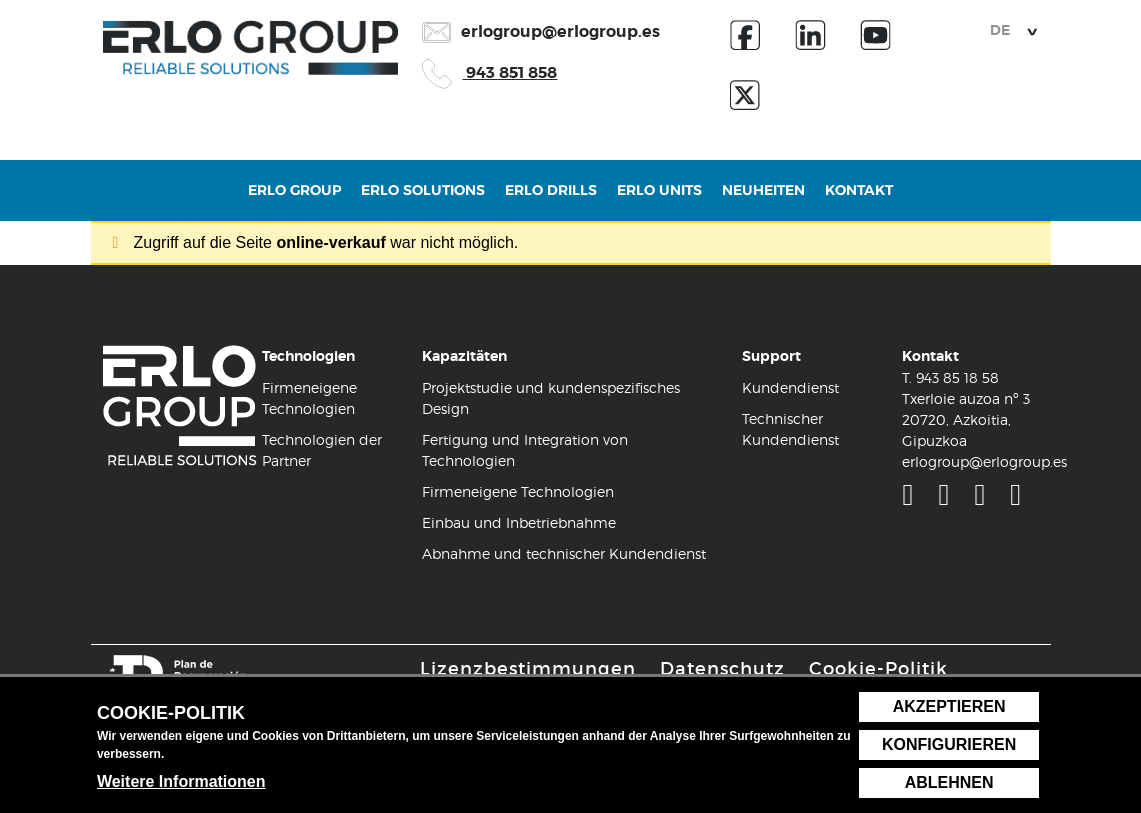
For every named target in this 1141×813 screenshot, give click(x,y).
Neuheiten (763, 200)
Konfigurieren (949, 744)
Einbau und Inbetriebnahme (519, 522)
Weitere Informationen (181, 781)
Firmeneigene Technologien (309, 398)
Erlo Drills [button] (551, 200)
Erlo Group (294, 200)
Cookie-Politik (878, 668)
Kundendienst (790, 387)
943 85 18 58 (957, 377)
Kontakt (859, 200)
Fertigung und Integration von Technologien (525, 450)
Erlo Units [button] (659, 200)
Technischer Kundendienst (790, 429)
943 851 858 (489, 72)
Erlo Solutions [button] (423, 200)
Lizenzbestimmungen (528, 668)
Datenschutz (722, 668)
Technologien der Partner (322, 450)
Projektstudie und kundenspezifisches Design (551, 398)
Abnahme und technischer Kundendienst (564, 553)
